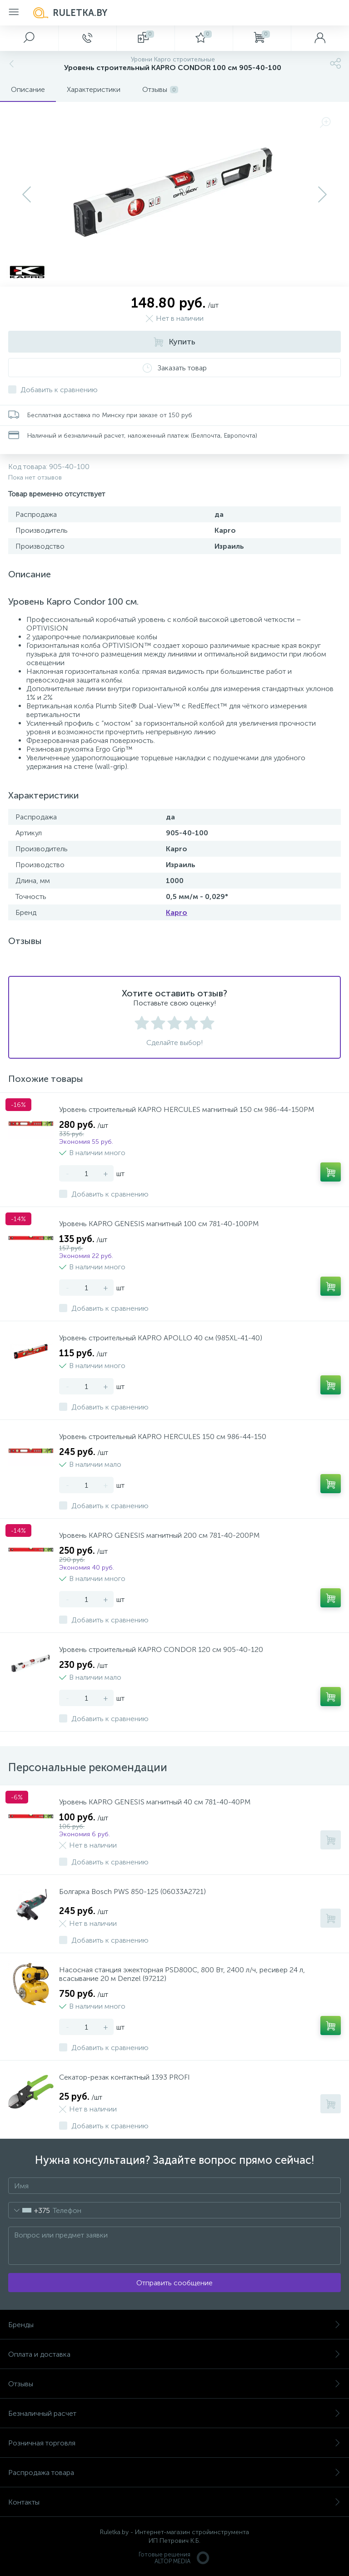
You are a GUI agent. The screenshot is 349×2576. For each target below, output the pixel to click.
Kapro (176, 912)
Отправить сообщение (174, 2282)
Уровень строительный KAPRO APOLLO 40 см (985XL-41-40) (160, 1337)
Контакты (174, 2502)
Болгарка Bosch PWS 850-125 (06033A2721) (132, 1891)
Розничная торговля (174, 2443)
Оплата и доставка (174, 2354)
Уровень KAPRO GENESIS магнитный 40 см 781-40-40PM (154, 1802)
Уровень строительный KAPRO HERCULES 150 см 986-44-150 (162, 1436)
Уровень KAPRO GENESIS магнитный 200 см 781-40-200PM (159, 1535)
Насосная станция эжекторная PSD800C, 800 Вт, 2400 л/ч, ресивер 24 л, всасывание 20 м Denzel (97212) (182, 1974)
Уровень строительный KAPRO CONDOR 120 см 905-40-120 (161, 1649)
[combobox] (29, 2210)
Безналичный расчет (174, 2413)
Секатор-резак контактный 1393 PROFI (124, 2077)
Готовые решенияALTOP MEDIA (174, 2558)
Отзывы (174, 2383)
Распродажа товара (174, 2472)
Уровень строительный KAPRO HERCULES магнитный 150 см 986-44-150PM (186, 1109)
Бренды (174, 2324)
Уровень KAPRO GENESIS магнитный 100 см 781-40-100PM (159, 1223)
